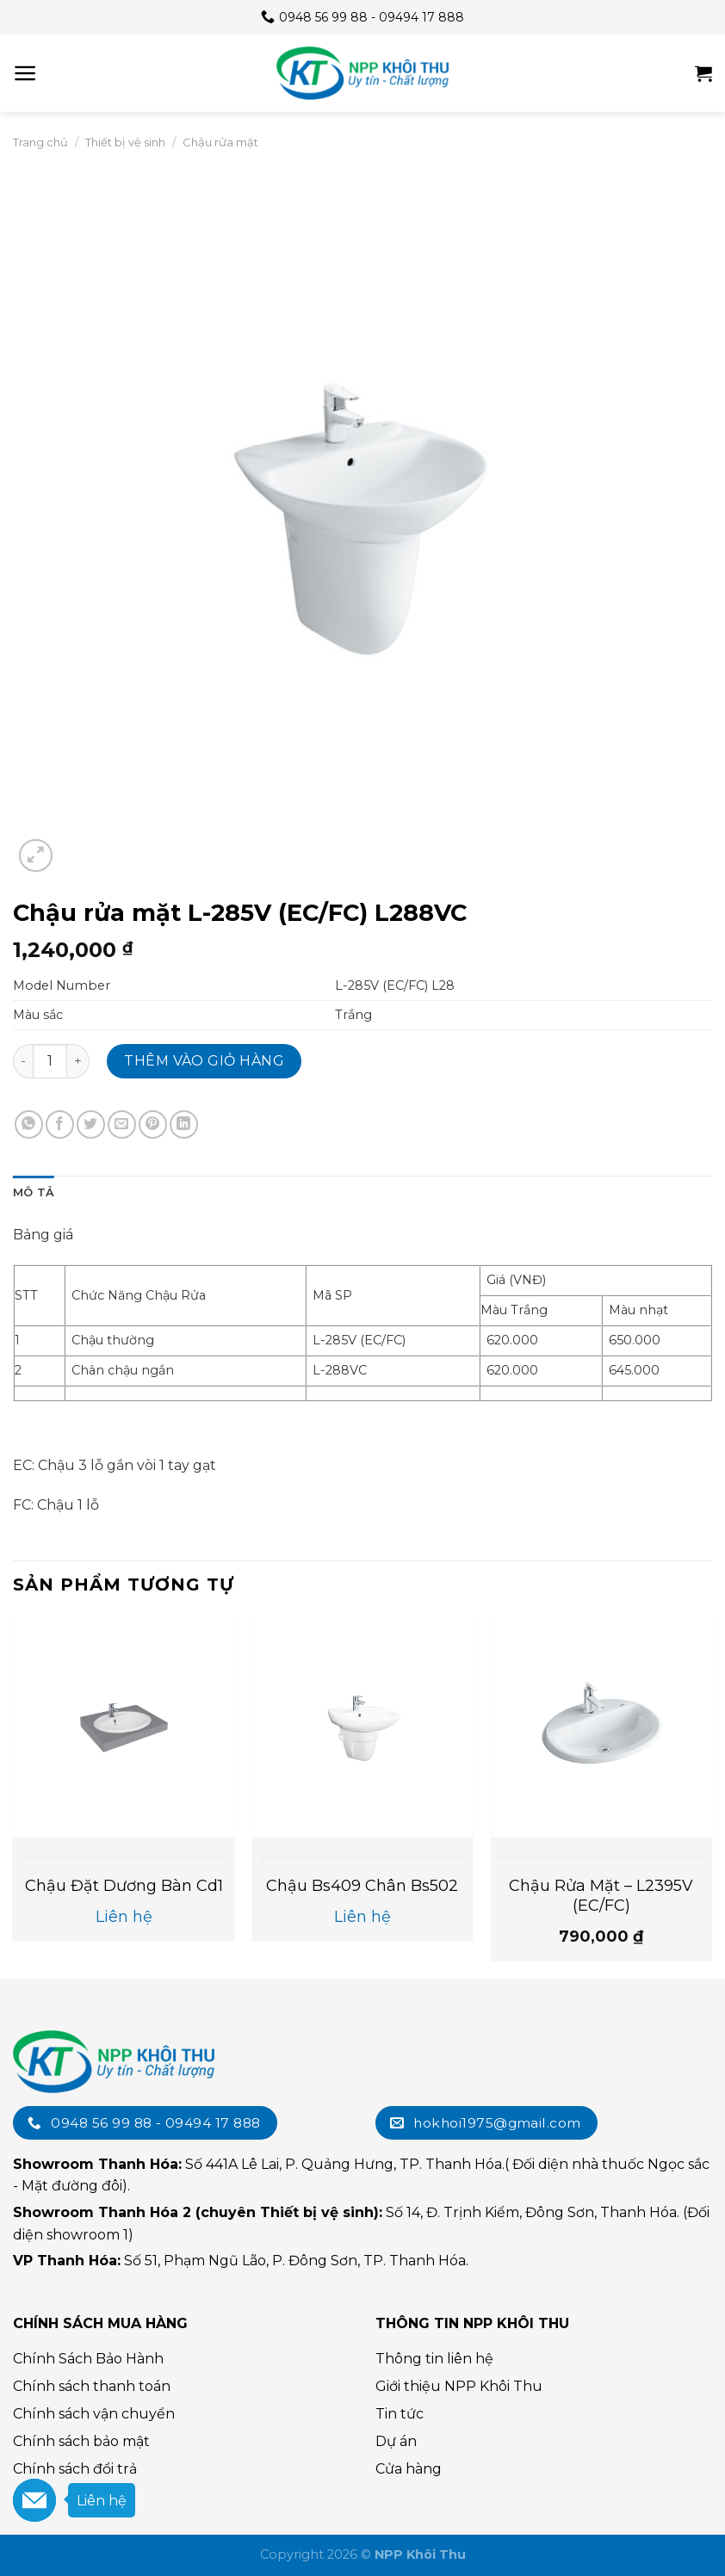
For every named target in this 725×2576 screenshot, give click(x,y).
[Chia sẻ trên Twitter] (91, 1124)
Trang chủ (40, 142)
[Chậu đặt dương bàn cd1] (124, 1727)
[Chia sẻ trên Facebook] (60, 1124)
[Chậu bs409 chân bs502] (362, 1727)
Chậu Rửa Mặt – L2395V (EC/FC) (601, 1895)
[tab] (33, 1193)
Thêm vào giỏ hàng (204, 1061)
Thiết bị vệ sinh (125, 142)
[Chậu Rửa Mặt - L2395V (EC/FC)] (601, 1727)
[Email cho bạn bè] (122, 1124)
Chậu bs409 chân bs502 (362, 1885)
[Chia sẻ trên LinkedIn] (184, 1124)
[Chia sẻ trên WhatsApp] (29, 1124)
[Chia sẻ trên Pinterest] (153, 1124)
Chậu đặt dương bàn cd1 (124, 1885)
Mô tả (33, 1192)
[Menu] (25, 73)
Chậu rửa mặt (220, 142)
